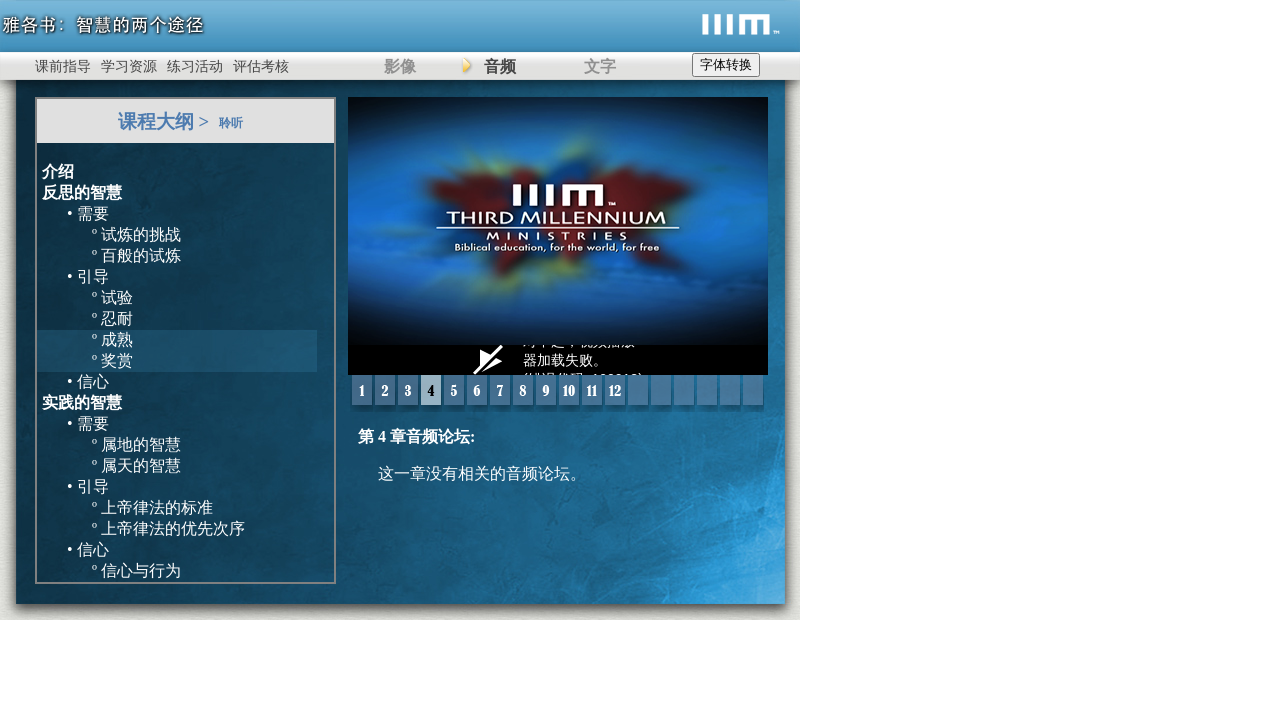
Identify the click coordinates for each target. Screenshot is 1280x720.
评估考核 (261, 66)
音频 (500, 66)
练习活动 (195, 66)
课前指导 (63, 66)
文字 (600, 66)
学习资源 (129, 66)
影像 (400, 66)
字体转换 (726, 64)
